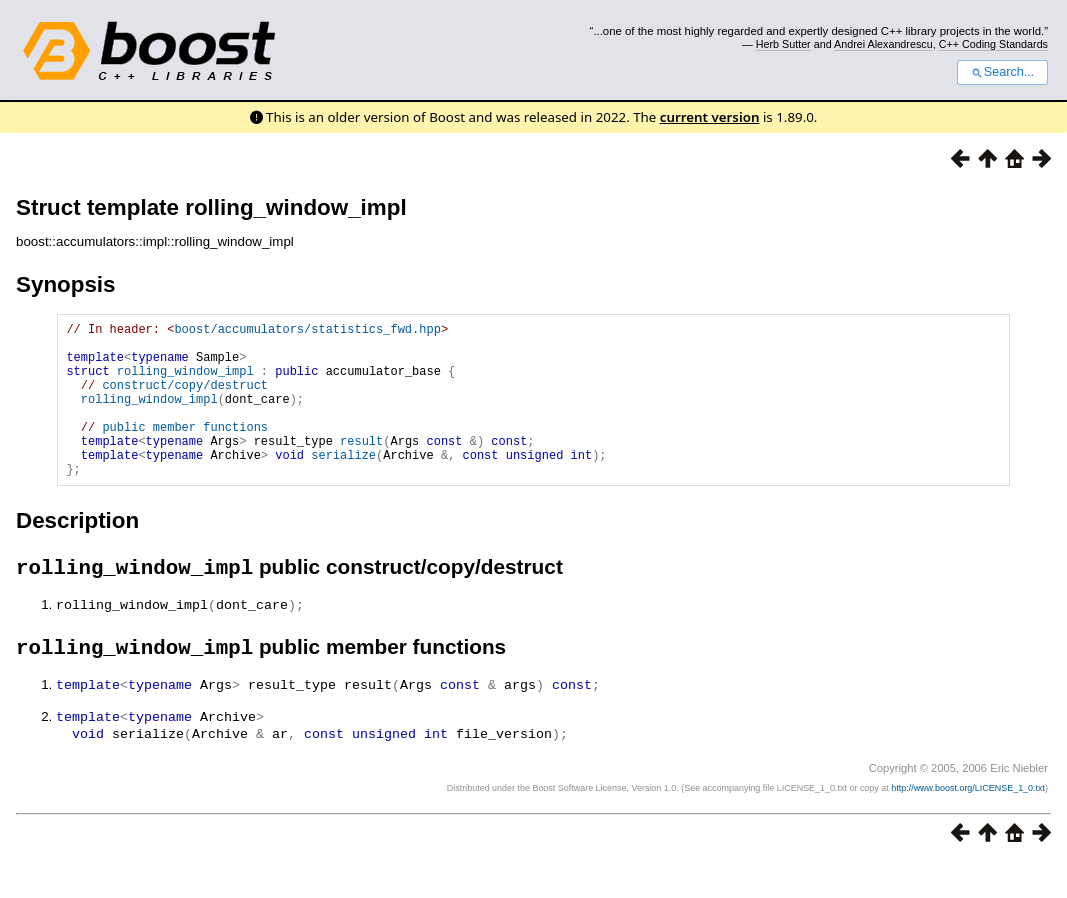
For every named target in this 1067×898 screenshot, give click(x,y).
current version (710, 117)
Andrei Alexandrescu (883, 44)
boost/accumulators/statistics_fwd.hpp (307, 331)
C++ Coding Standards (993, 44)
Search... (1002, 72)
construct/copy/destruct (185, 399)
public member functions (185, 450)
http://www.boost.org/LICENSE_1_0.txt (968, 824)
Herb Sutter (783, 44)
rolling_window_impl (185, 382)
